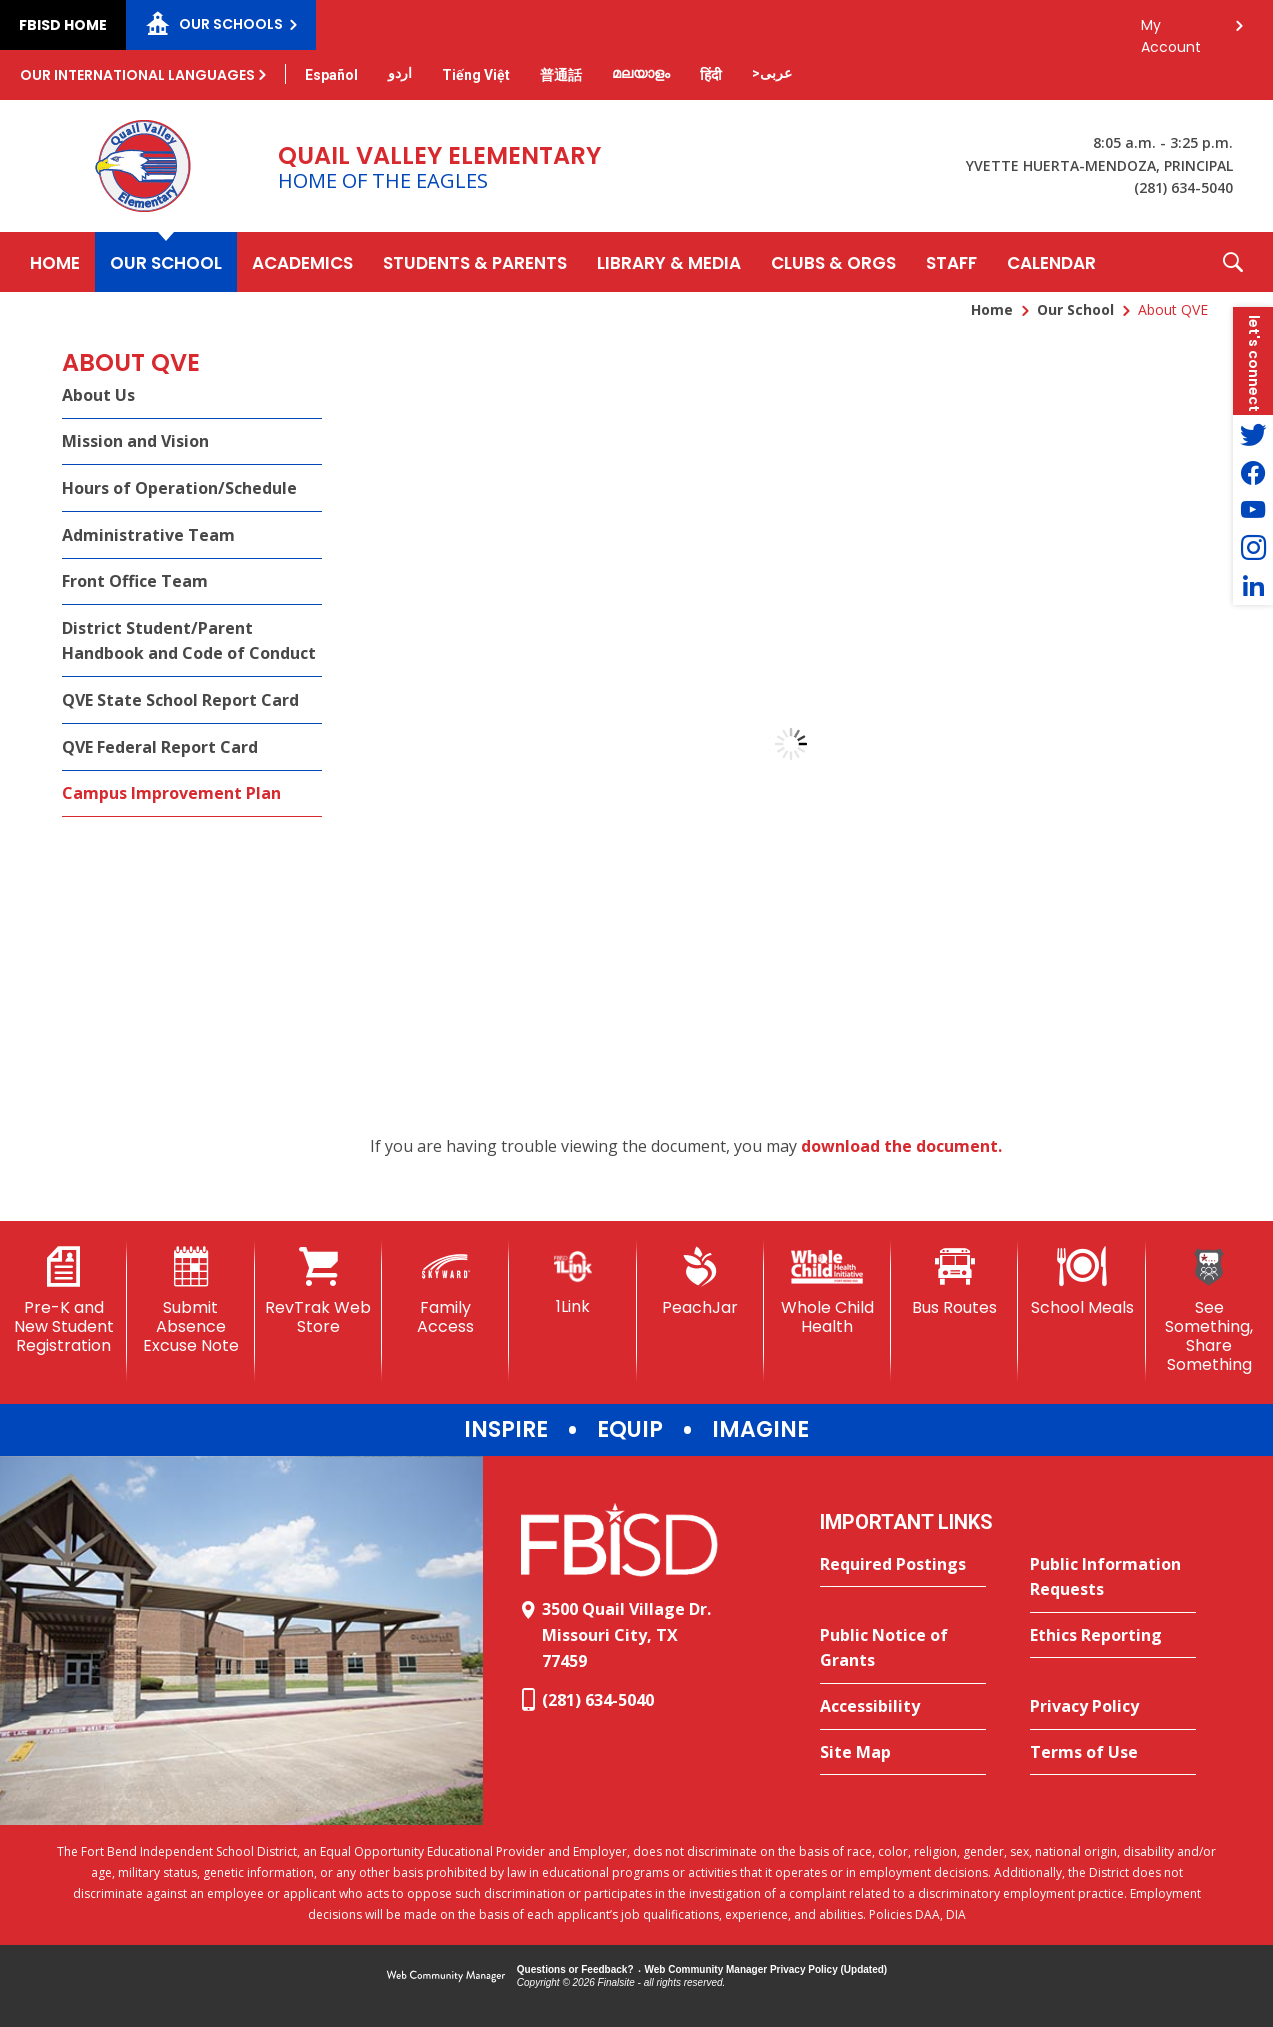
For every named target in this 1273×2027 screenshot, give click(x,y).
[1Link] (572, 1281)
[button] (1233, 262)
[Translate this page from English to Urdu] (400, 73)
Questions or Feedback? (575, 1969)
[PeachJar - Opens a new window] (700, 1282)
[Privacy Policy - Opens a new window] (1113, 1707)
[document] (790, 744)
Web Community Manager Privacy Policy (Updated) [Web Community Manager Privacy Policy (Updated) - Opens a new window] (766, 1969)
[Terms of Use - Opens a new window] (1113, 1753)
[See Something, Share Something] (1209, 1311)
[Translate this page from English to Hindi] (711, 75)
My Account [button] (1171, 30)
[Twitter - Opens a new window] (1253, 434)
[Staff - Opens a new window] (951, 262)
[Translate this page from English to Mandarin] (561, 75)
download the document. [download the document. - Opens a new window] (901, 1146)
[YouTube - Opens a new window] (1253, 510)
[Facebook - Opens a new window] (1253, 472)
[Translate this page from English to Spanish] (331, 75)
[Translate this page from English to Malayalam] (641, 73)
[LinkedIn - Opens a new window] (1253, 586)
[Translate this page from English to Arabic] (772, 73)
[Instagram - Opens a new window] (1253, 548)
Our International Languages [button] (137, 75)
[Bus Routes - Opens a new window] (954, 1282)
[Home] (55, 262)
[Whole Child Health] (827, 1291)
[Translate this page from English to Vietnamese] (476, 75)
